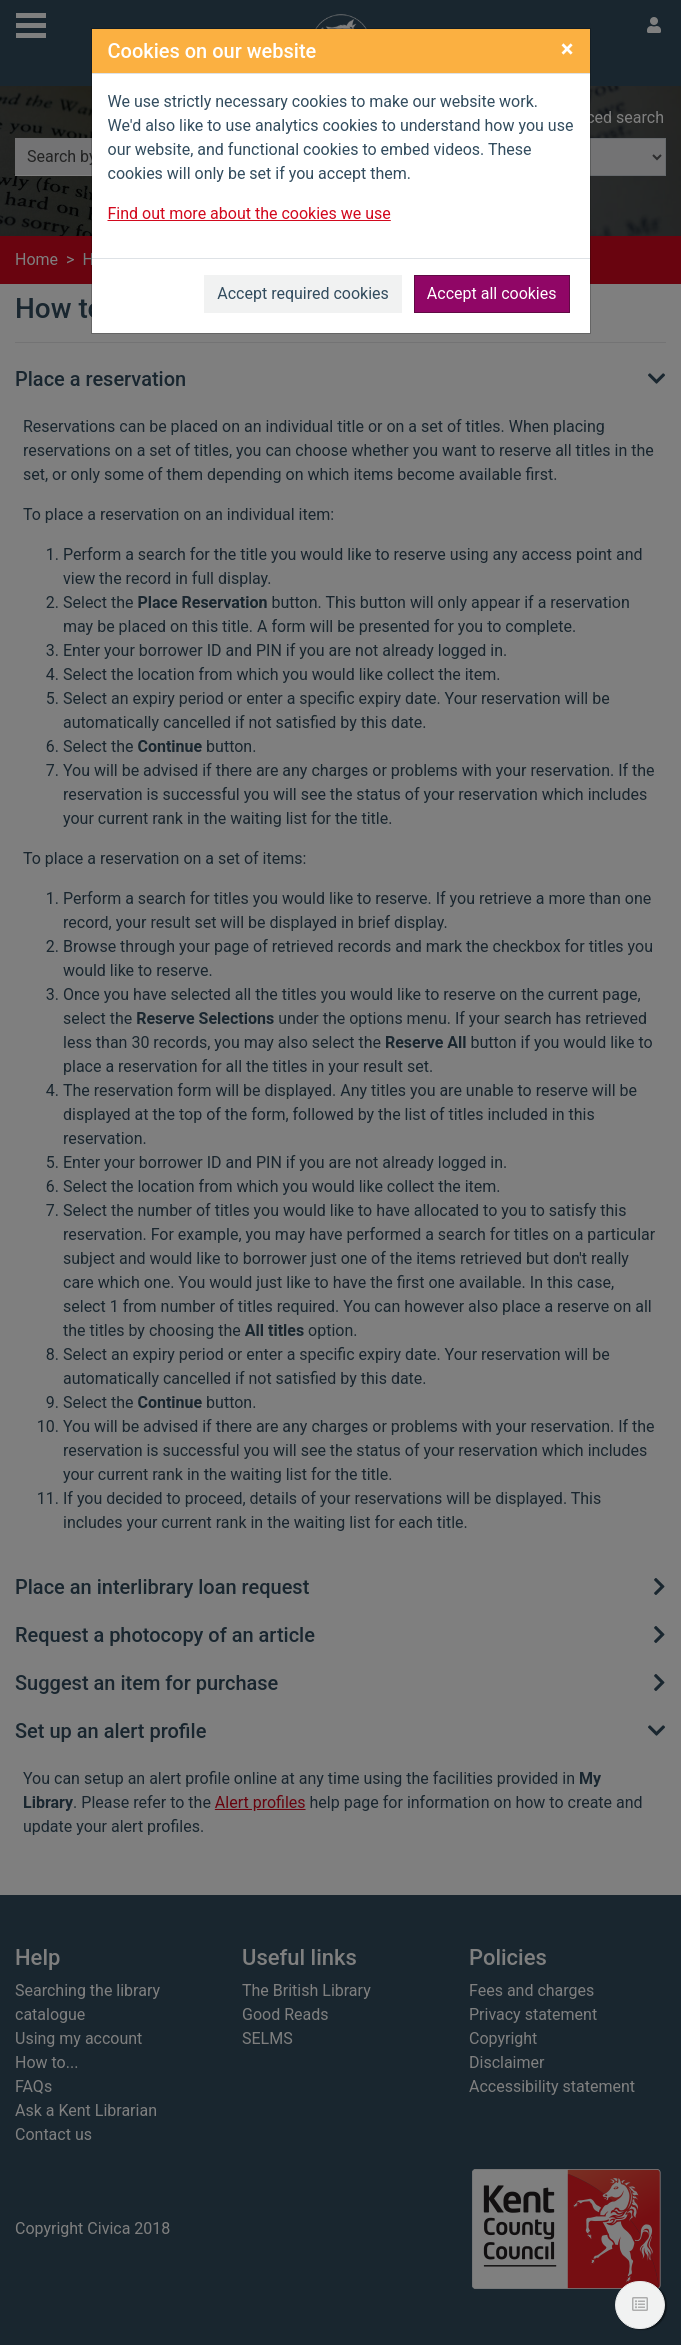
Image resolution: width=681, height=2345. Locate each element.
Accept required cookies (303, 293)
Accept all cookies (492, 293)
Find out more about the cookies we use (249, 213)
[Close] (567, 49)
